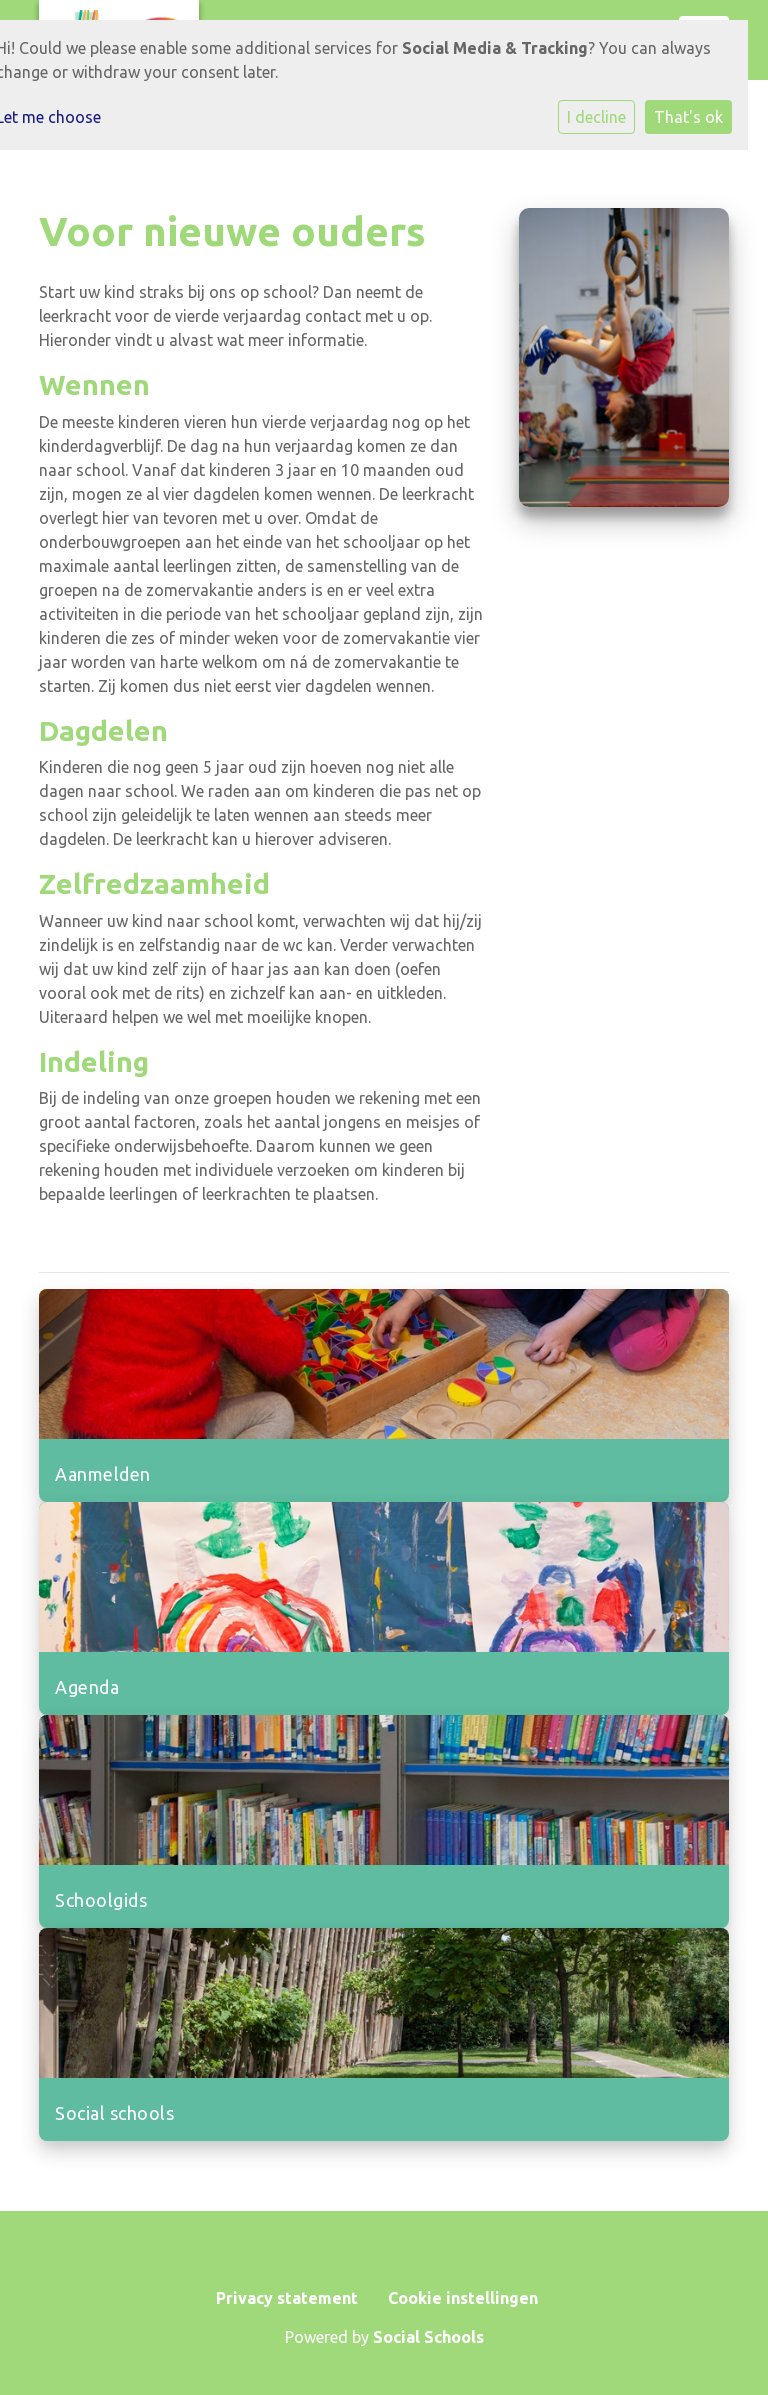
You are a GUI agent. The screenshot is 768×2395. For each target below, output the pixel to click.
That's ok (688, 117)
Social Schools (428, 2337)
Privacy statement (287, 2298)
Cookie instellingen (463, 2298)
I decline (596, 117)
